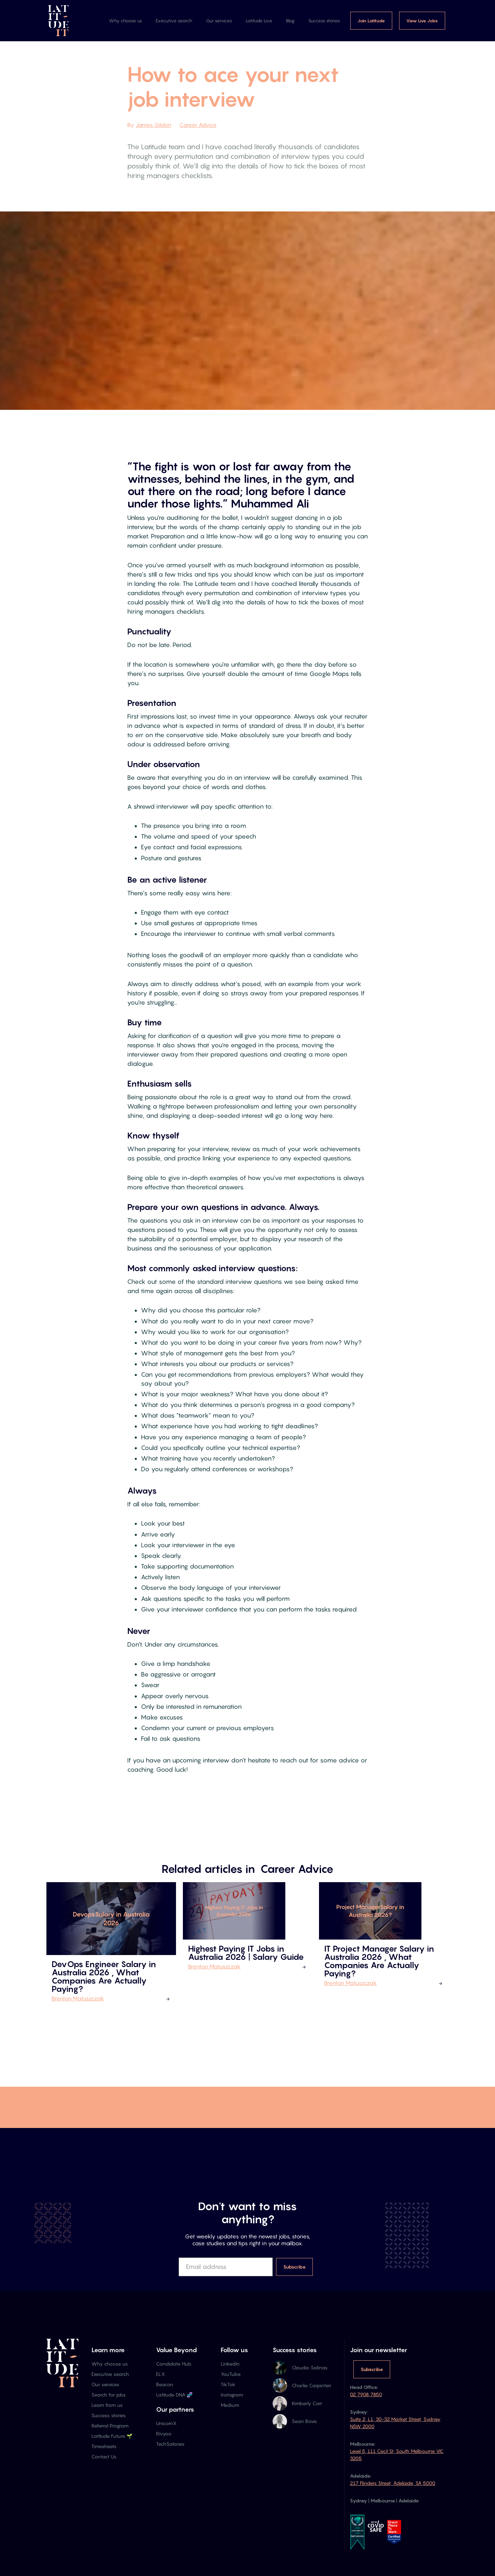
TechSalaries (170, 2444)
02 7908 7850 (366, 2394)
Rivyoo (164, 2433)
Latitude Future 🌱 (111, 2436)
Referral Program (110, 2425)
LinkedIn (230, 2364)
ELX (160, 2374)
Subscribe (372, 2369)
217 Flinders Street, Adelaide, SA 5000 (392, 2483)
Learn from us (107, 2405)
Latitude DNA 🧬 (174, 2395)
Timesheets (104, 2446)
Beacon (164, 2384)
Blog (290, 20)
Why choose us (125, 20)
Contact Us (104, 2456)
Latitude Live (259, 20)
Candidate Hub (173, 2364)
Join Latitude (371, 20)
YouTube (231, 2374)
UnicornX (166, 2423)
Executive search (174, 20)
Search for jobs (108, 2395)
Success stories (324, 20)
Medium (230, 2405)
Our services (219, 20)
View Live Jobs (422, 20)
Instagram (232, 2395)
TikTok (228, 2384)
